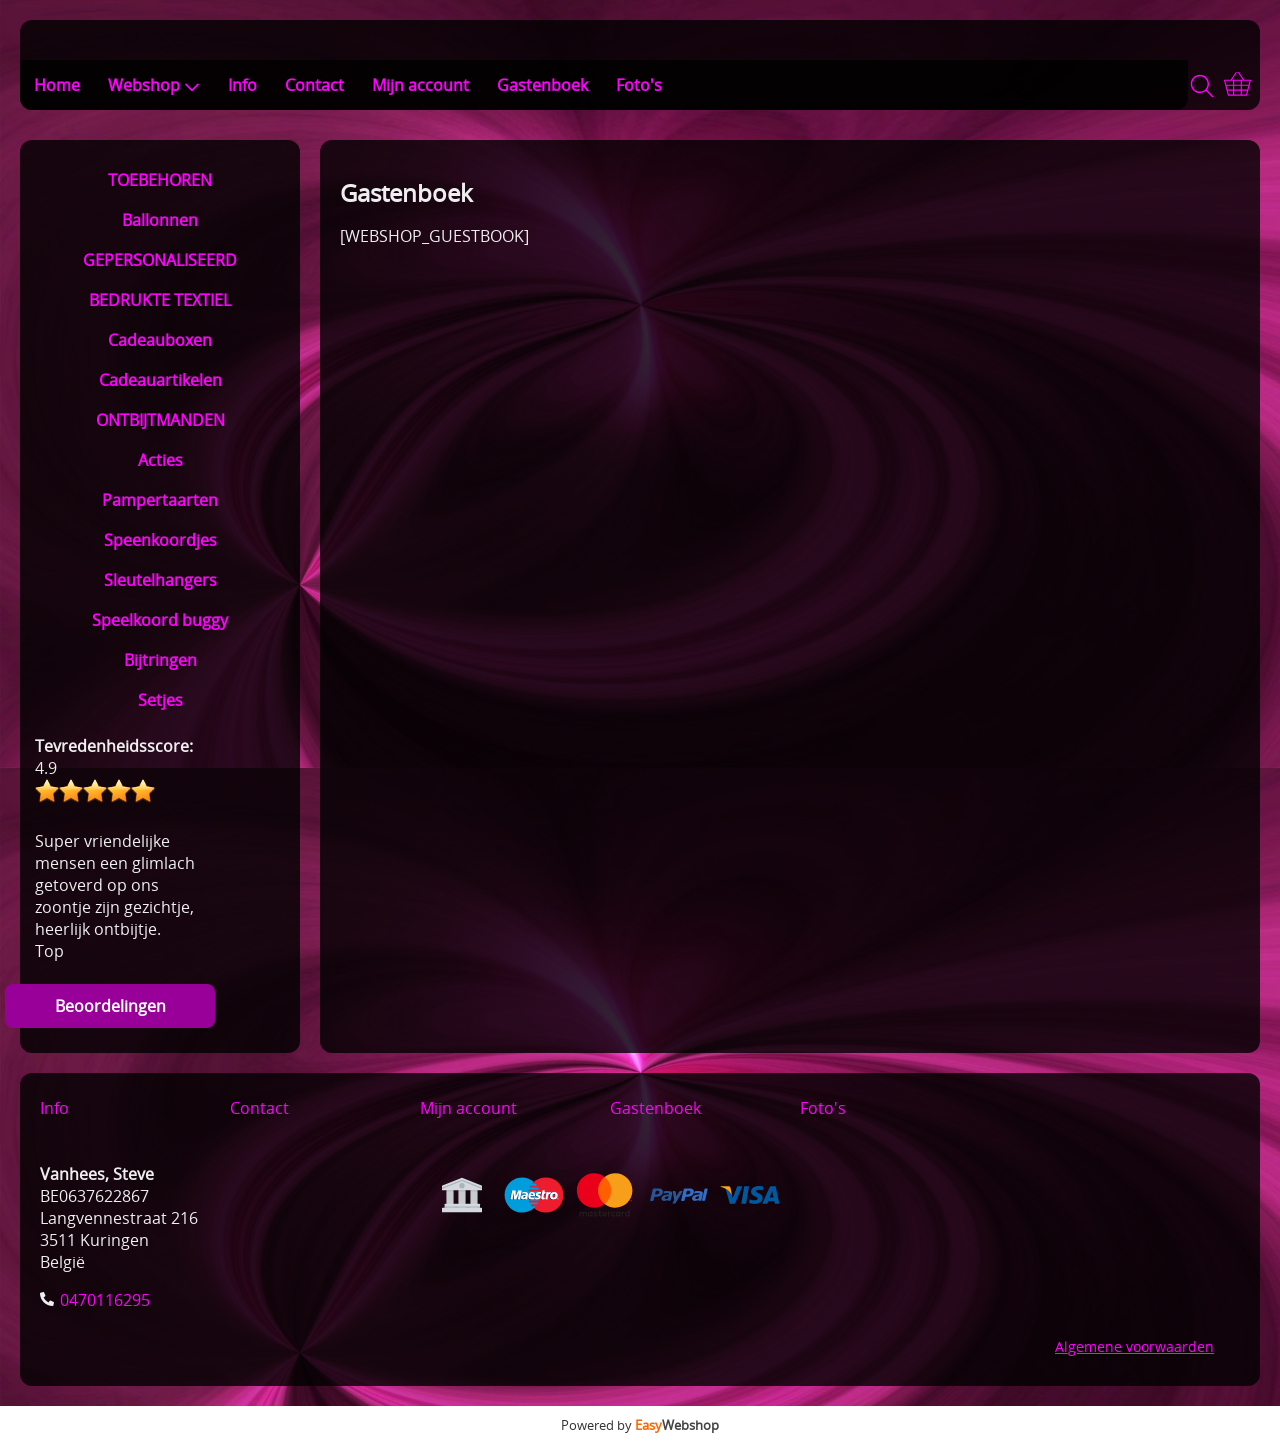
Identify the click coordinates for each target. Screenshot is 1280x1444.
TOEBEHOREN (160, 180)
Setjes (160, 700)
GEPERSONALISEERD (160, 260)
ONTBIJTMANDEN (160, 420)
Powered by (640, 1425)
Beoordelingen (110, 1006)
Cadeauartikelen (160, 380)
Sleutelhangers (160, 580)
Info (242, 85)
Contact (314, 85)
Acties (160, 460)
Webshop (154, 85)
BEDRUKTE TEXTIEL (160, 300)
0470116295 (105, 1300)
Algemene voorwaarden (1134, 1346)
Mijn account (420, 85)
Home (57, 85)
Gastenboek (542, 85)
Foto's (639, 85)
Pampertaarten (160, 500)
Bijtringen (160, 660)
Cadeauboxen (160, 340)
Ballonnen (160, 220)
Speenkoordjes (160, 540)
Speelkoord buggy (160, 620)
